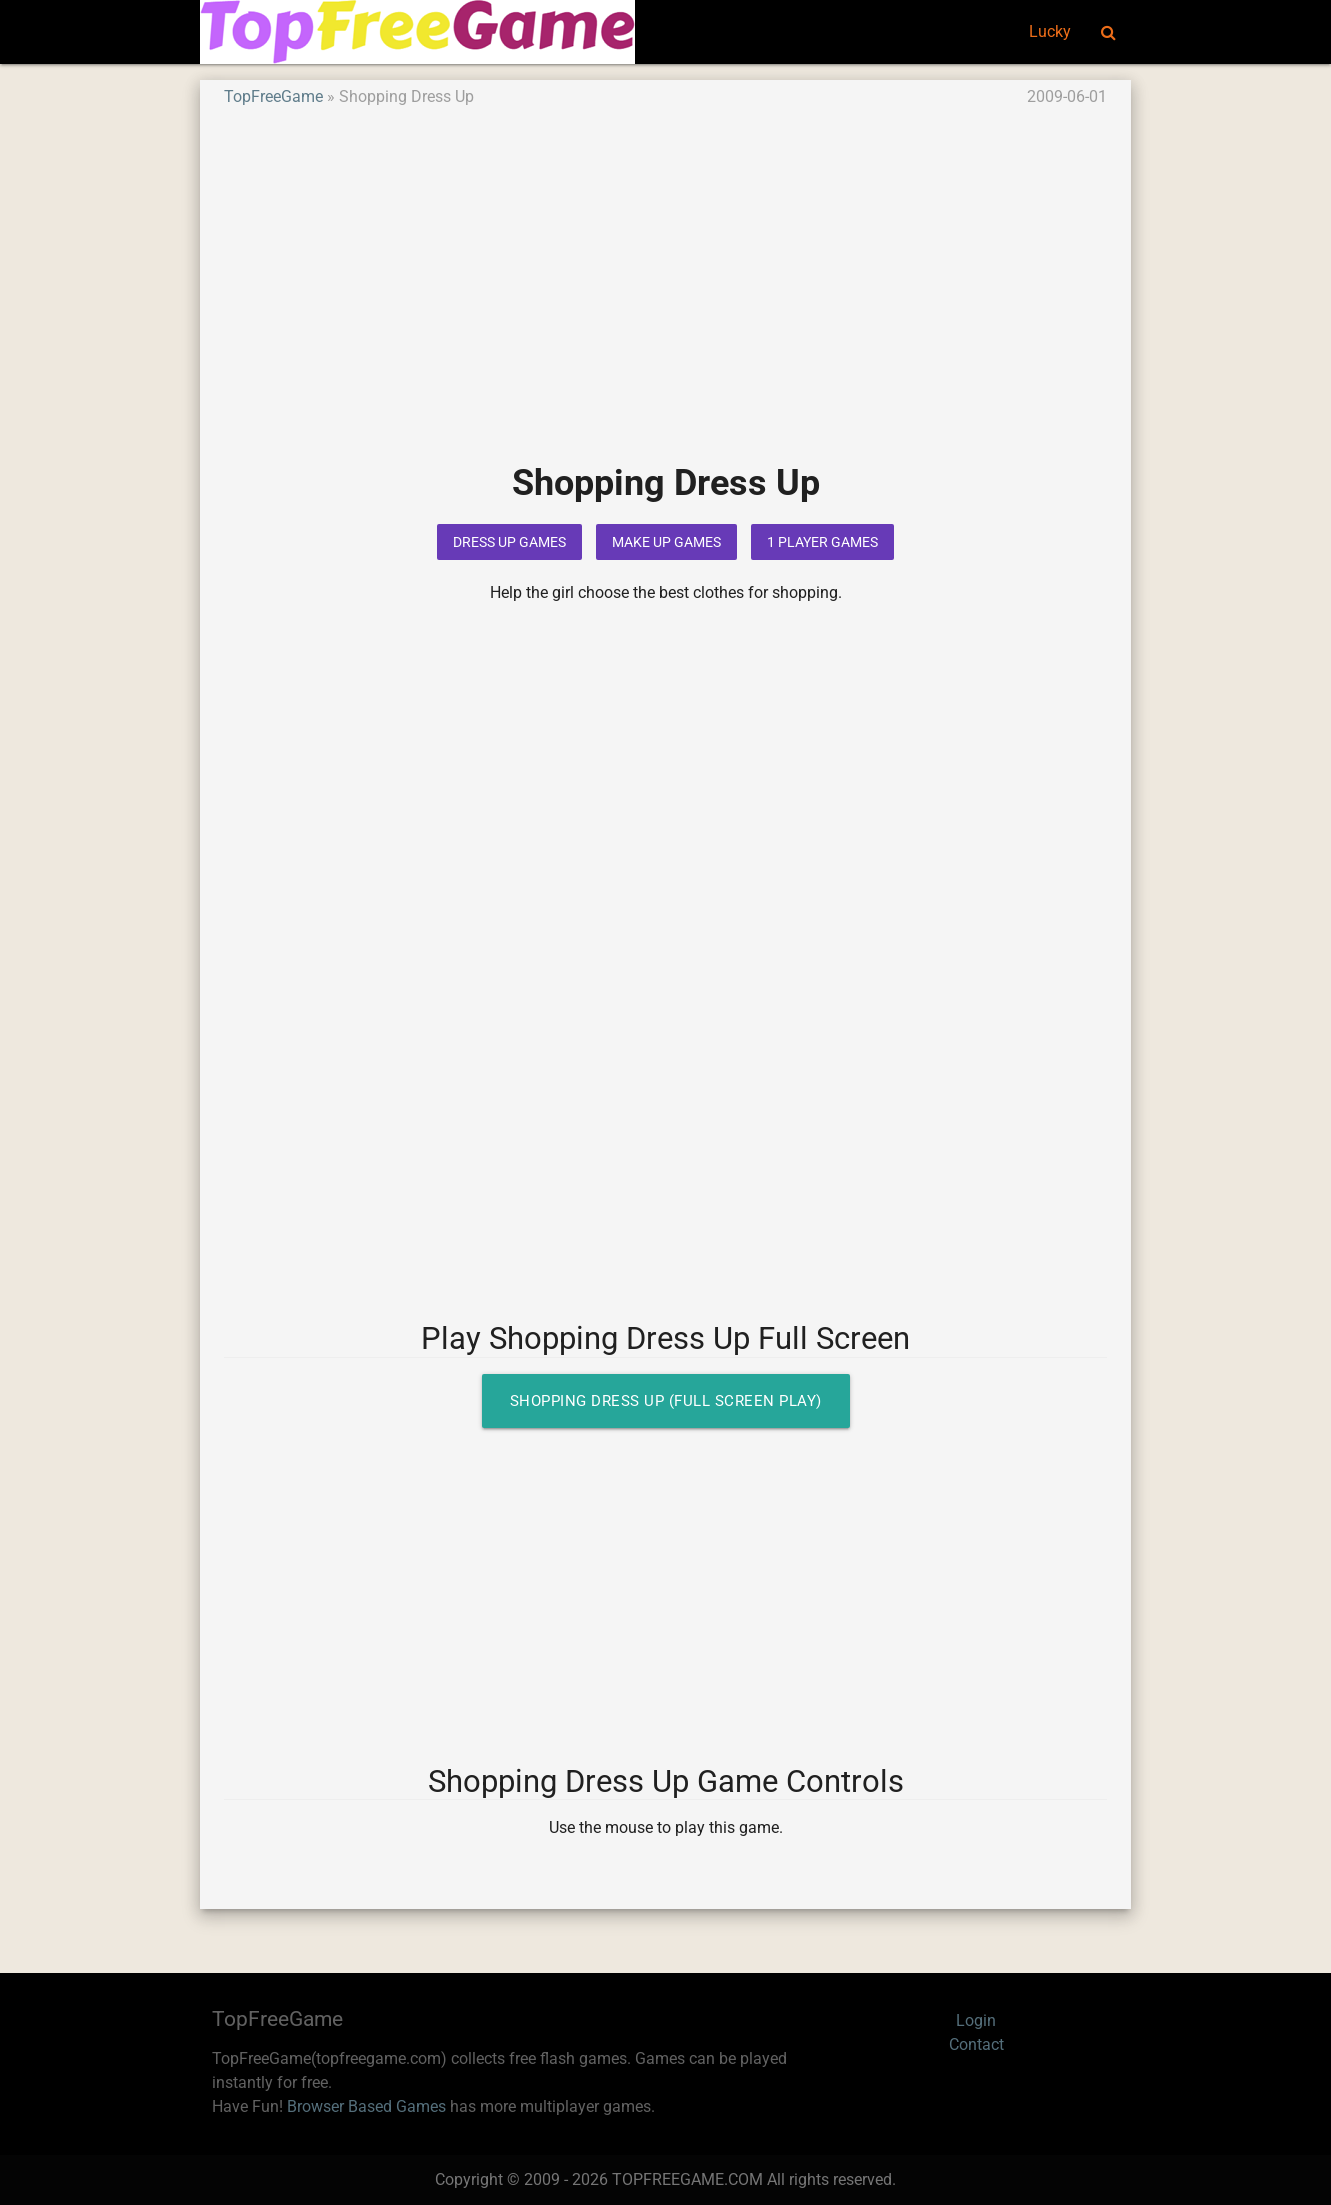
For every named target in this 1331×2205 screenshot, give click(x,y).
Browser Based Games (366, 2106)
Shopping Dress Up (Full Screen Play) (666, 1401)
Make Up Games (666, 542)
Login (976, 2020)
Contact (976, 2044)
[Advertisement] (666, 299)
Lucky (1050, 31)
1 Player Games (822, 542)
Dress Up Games (509, 542)
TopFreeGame (273, 96)
